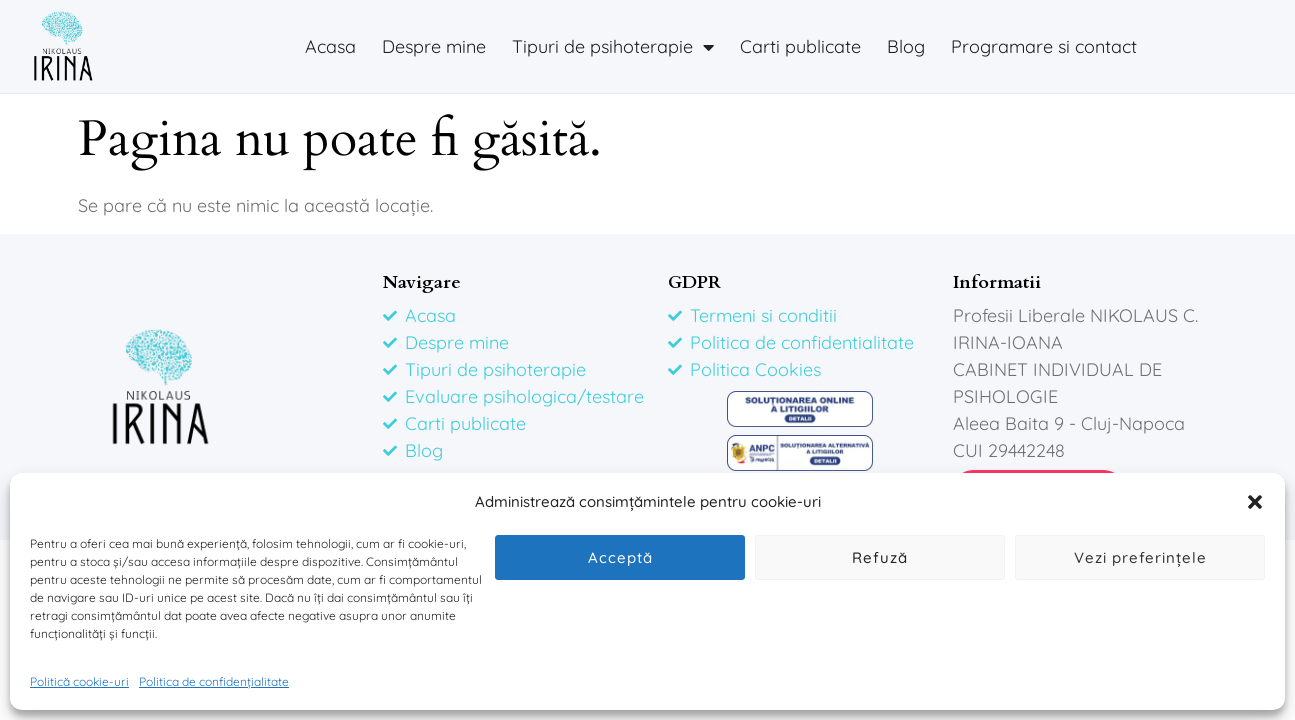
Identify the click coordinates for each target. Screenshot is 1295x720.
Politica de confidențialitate (214, 681)
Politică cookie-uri (79, 681)
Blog (906, 46)
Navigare (422, 282)
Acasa (330, 46)
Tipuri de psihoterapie (613, 47)
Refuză (880, 557)
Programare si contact (1044, 46)
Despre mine (434, 46)
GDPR (694, 282)
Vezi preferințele (1140, 557)
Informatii (997, 282)
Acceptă (620, 557)
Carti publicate (800, 46)
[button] (1255, 502)
